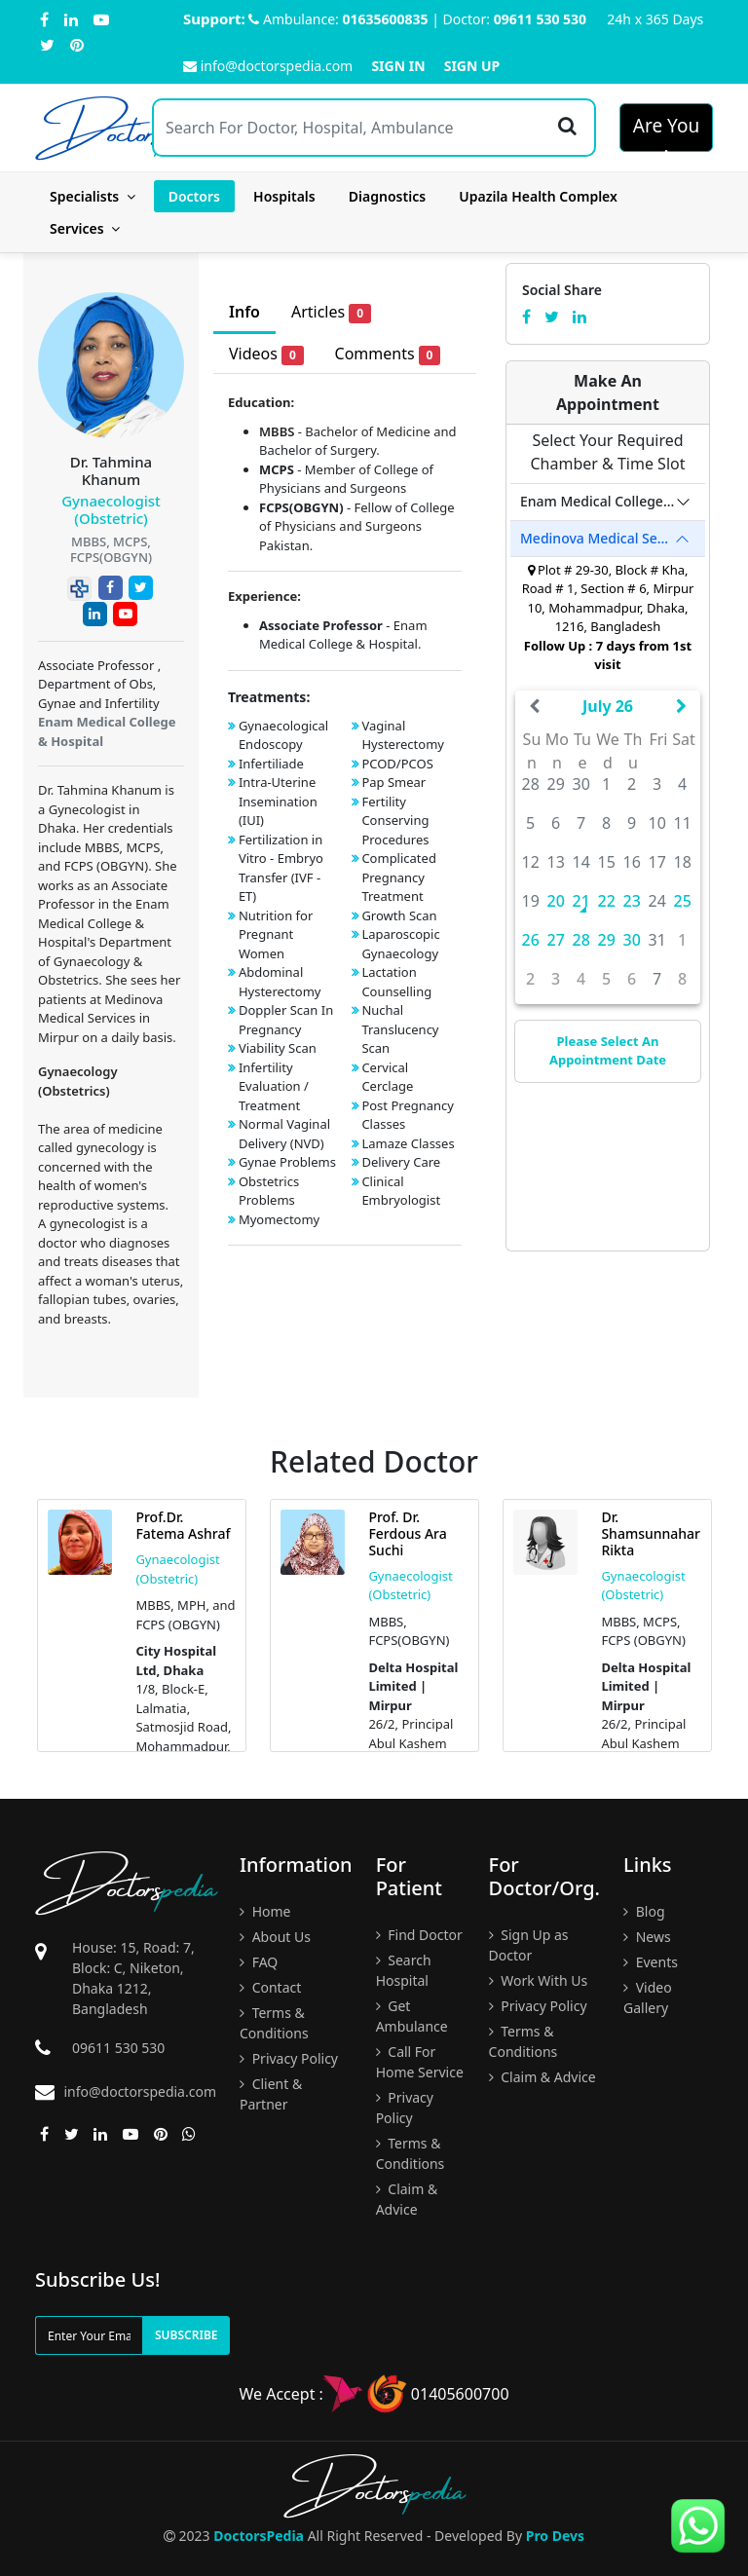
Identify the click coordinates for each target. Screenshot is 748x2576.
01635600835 (386, 19)
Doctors (194, 196)
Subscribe (186, 2335)
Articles (331, 312)
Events (650, 1962)
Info (244, 311)
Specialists (92, 196)
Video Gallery (647, 1997)
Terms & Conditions (274, 2022)
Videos (266, 354)
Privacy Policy (289, 2058)
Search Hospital (403, 1970)
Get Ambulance (412, 2016)
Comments (388, 354)
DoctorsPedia (258, 2535)
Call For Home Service (420, 2061)
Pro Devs (555, 2535)
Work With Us (538, 1980)
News (647, 1936)
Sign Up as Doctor (529, 1944)
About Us (275, 1936)
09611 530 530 (540, 19)
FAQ (259, 1962)
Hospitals (284, 196)
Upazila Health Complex (538, 196)
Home (265, 1911)
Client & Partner (271, 2093)
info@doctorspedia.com (268, 65)
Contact (270, 1987)
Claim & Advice (407, 2199)
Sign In (398, 65)
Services (85, 228)
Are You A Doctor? (666, 132)
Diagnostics (387, 196)
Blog (643, 1911)
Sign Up (472, 65)
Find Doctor (419, 1934)
